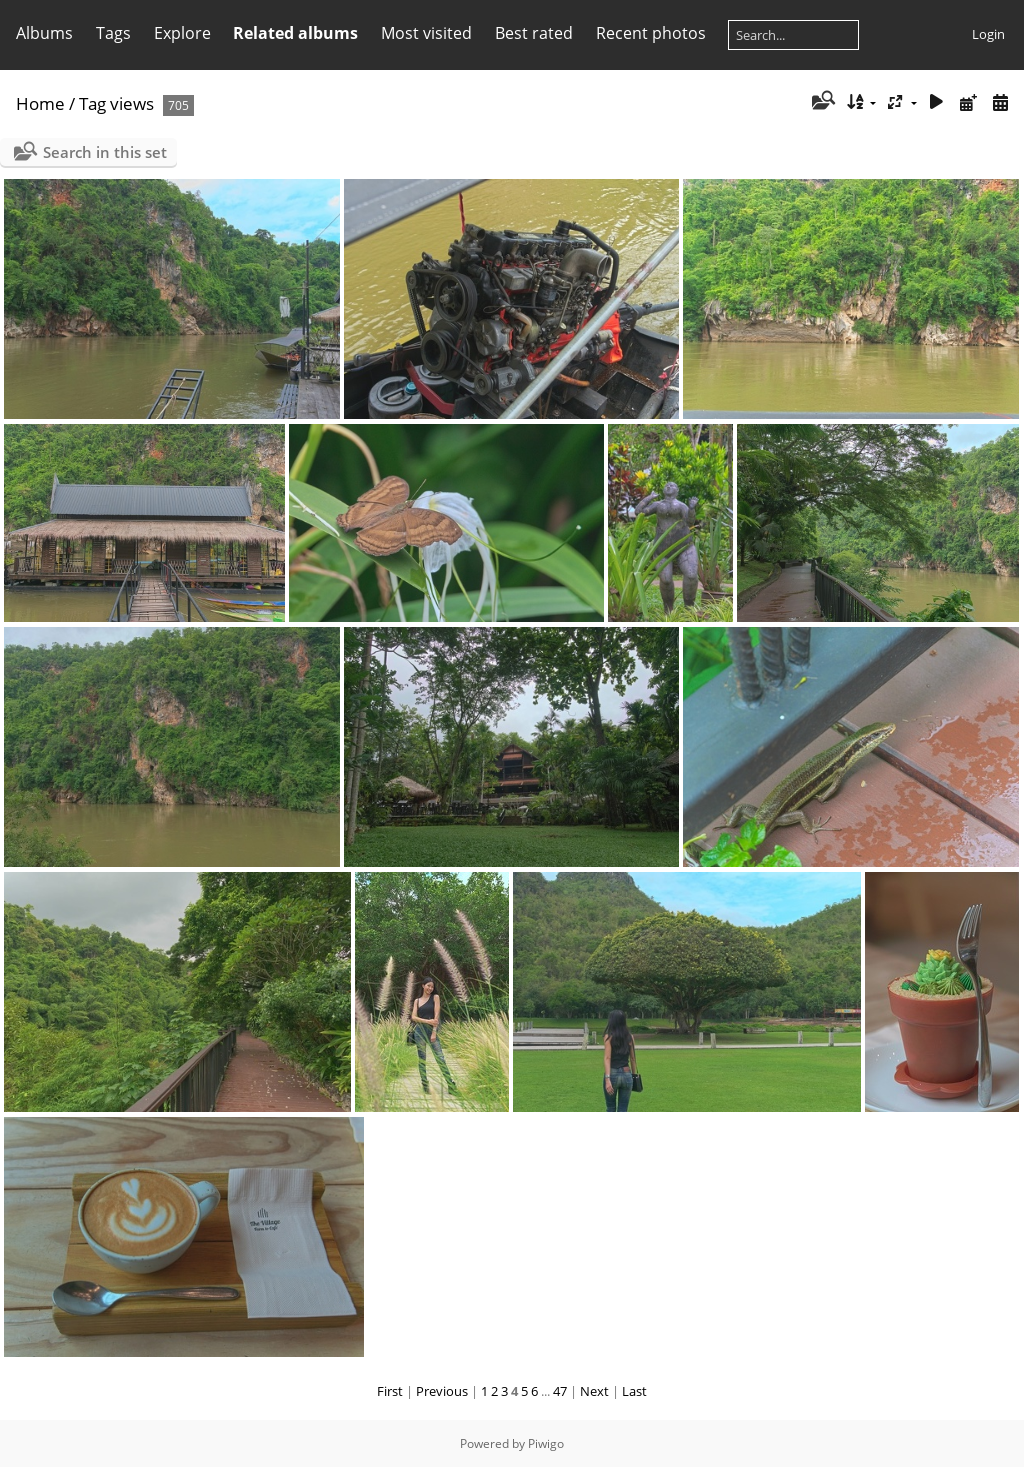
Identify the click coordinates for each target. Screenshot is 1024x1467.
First (390, 1391)
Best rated (534, 33)
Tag (92, 103)
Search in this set (105, 152)
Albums (44, 33)
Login (988, 34)
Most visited (426, 33)
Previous (442, 1391)
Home (40, 103)
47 (560, 1391)
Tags (113, 33)
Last (634, 1391)
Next (594, 1391)
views (132, 103)
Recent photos (651, 33)
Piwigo (546, 1443)
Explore (182, 33)
